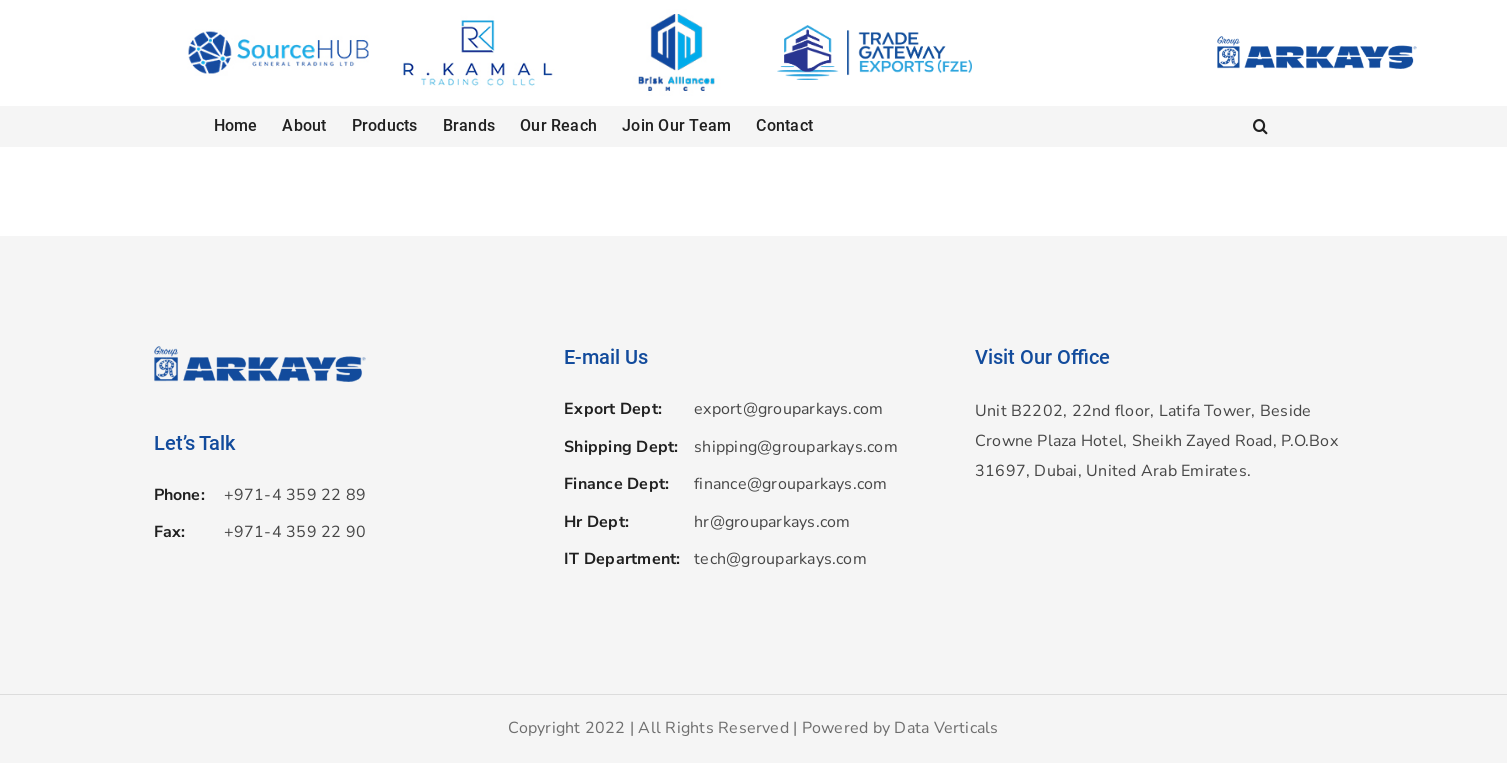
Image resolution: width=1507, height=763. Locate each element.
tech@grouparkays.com (780, 559)
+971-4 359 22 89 (295, 495)
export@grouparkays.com (788, 409)
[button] (1260, 126)
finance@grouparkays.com (791, 484)
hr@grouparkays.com (772, 522)
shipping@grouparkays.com (796, 447)
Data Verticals (946, 728)
